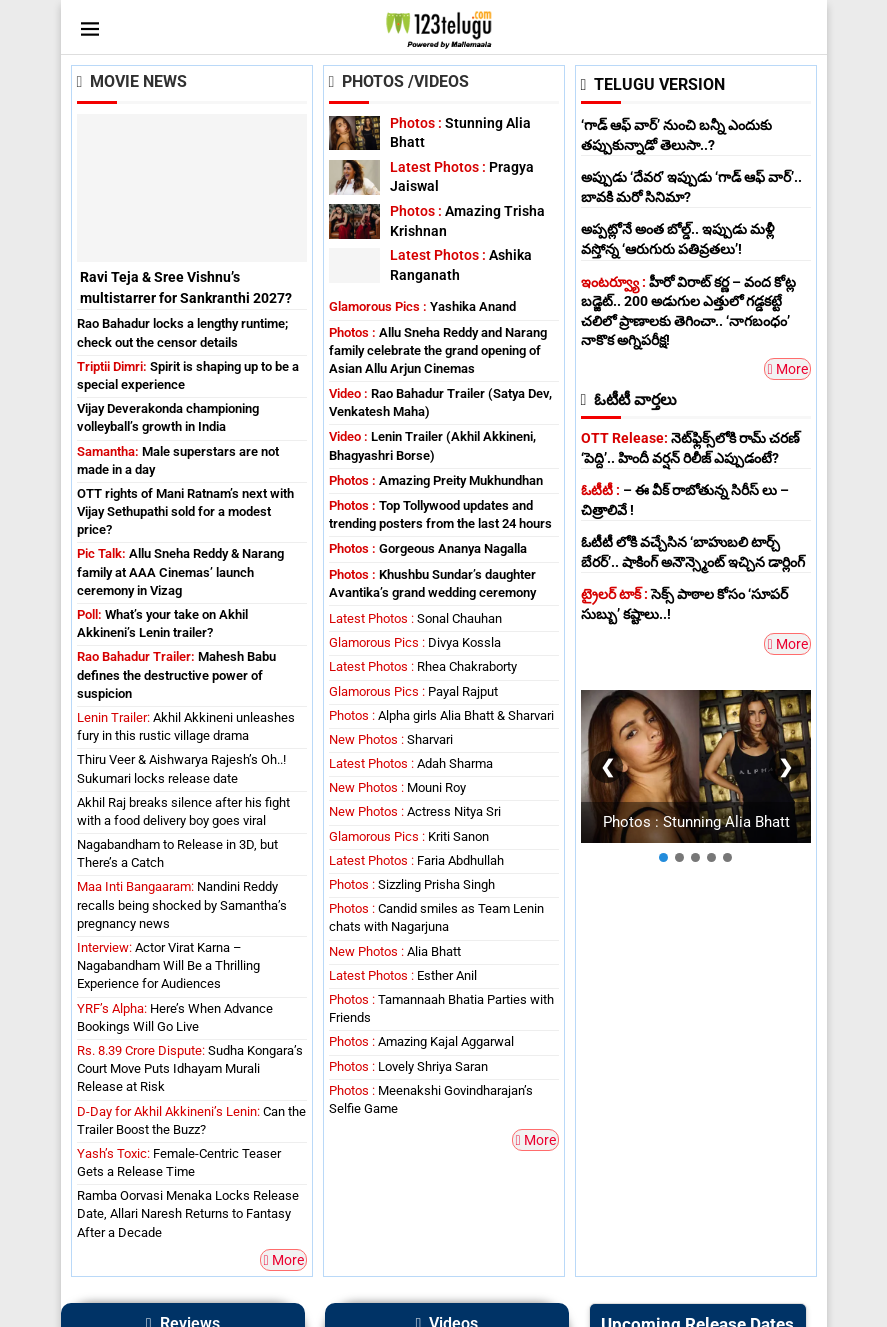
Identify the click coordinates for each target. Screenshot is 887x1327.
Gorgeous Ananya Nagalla (428, 548)
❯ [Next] (784, 765)
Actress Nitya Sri (415, 811)
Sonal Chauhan (415, 618)
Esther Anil (403, 975)
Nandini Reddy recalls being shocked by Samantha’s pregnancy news (182, 904)
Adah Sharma (411, 763)
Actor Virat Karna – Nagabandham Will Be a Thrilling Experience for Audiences (168, 965)
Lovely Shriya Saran (408, 1066)
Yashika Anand (422, 306)
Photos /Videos (399, 81)
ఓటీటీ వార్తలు (629, 399)
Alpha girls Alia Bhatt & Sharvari (441, 715)
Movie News (132, 81)
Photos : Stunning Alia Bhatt (695, 821)
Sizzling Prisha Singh (412, 884)
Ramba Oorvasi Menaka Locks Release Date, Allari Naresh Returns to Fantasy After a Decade (188, 1213)
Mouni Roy (397, 787)
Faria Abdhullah (416, 860)
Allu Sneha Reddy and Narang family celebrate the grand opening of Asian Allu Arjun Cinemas (438, 350)
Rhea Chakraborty (423, 666)
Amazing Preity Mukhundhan (436, 480)
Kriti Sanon (409, 836)
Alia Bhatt (395, 951)
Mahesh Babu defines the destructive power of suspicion (176, 674)
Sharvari (391, 739)
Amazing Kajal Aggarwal (421, 1041)
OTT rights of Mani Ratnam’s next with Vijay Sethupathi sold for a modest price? (185, 511)
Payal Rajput (413, 691)
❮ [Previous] (606, 765)
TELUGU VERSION (653, 84)
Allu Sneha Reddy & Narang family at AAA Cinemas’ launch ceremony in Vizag (180, 571)
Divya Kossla (415, 642)
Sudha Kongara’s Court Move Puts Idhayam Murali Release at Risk (190, 1068)
